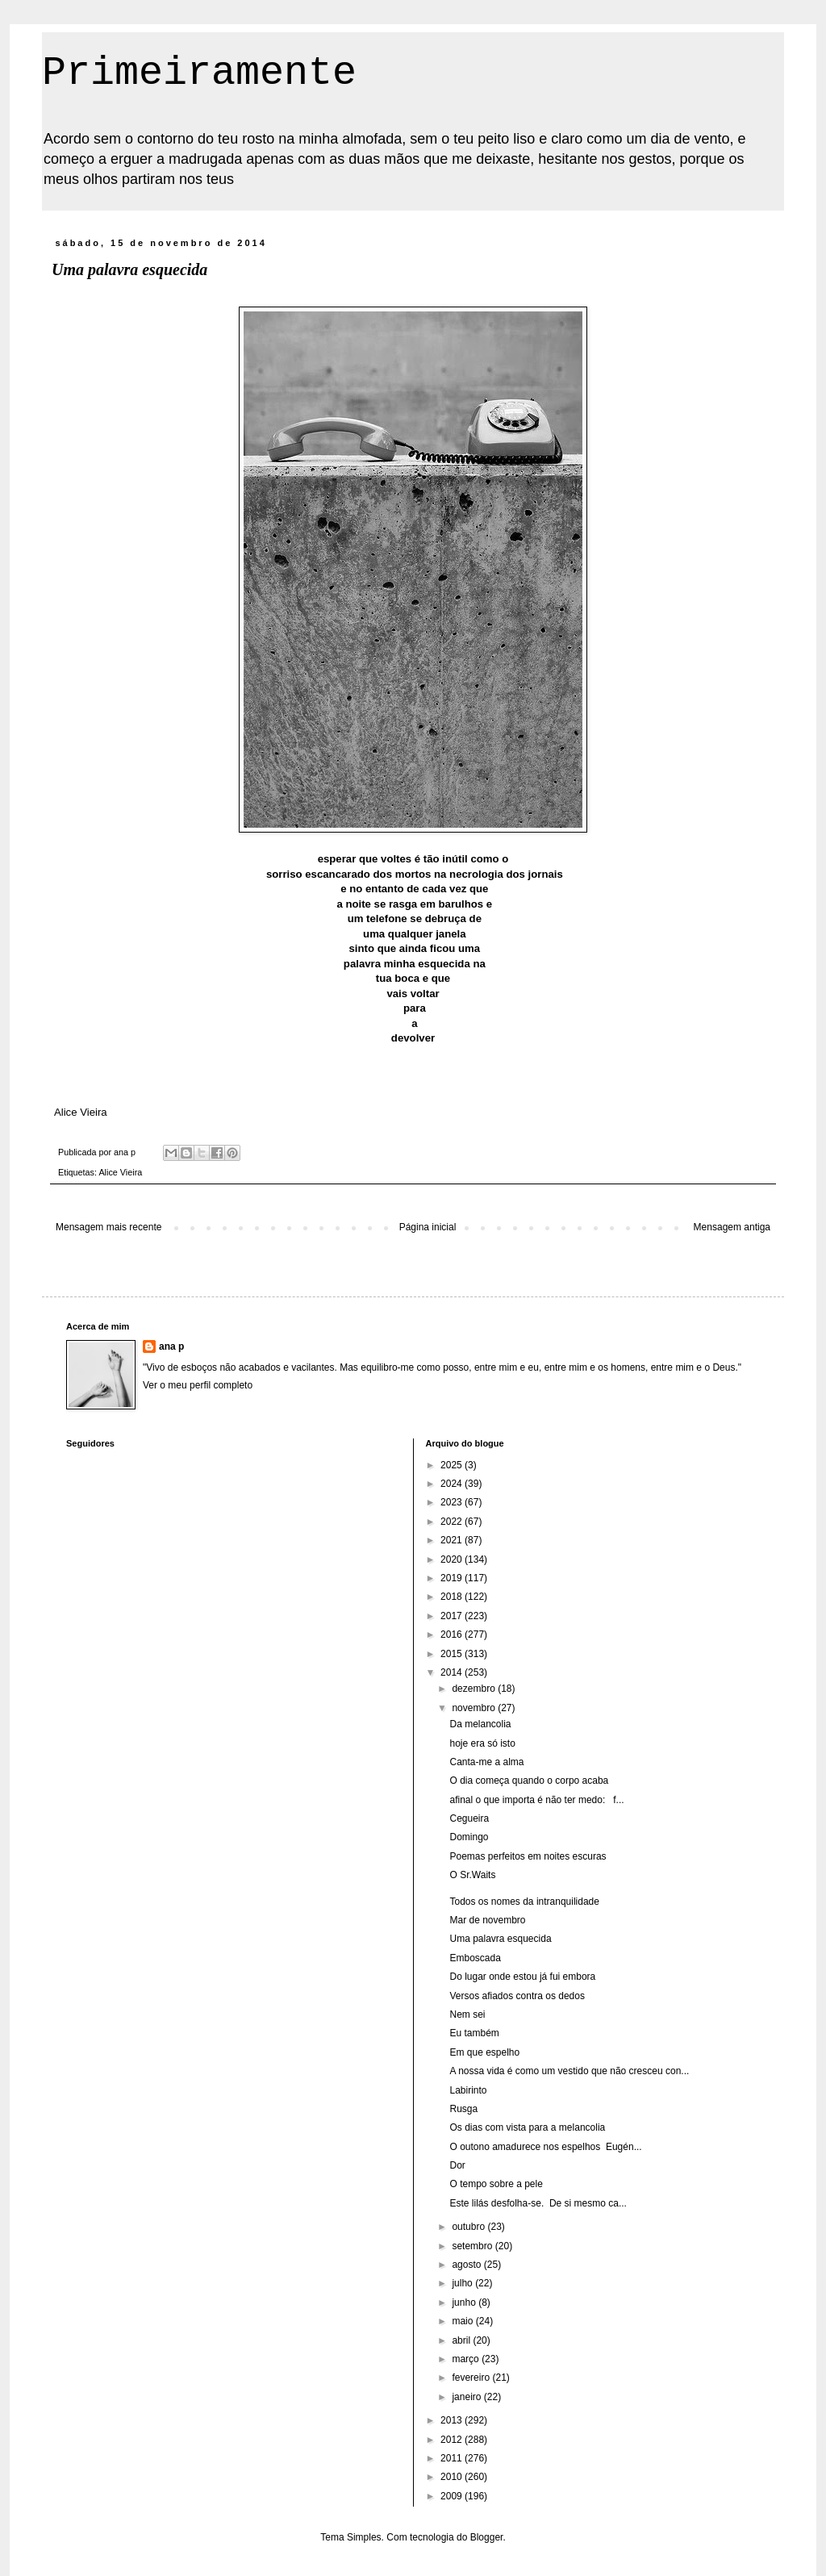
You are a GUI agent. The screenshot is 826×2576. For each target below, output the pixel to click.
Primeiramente (199, 73)
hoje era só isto (482, 1743)
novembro (475, 1708)
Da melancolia (480, 1724)
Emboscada (474, 1958)
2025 (452, 1465)
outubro (469, 2226)
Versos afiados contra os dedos (516, 1996)
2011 (452, 2458)
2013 (452, 2420)
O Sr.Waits (472, 1875)
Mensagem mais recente (108, 1227)
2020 (452, 1559)
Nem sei (467, 2014)
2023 (452, 1502)
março (467, 2359)
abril (462, 2340)
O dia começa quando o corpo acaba (528, 1780)
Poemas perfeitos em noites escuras (527, 1856)
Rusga (463, 2109)
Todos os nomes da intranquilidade (524, 1901)
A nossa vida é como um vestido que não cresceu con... (569, 2071)
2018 (452, 1596)
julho (463, 2283)
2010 (452, 2476)
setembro (473, 2246)
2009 (452, 2496)
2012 (452, 2439)
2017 (452, 1616)
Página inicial (428, 1227)
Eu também (474, 2033)
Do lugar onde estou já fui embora (522, 1976)
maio (463, 2321)
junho (465, 2302)
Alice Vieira (120, 1172)
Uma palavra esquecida (500, 1938)
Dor (457, 2165)
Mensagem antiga (732, 1227)
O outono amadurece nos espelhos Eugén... (545, 2146)
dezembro (475, 1688)
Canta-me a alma (486, 1762)
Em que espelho (484, 2052)
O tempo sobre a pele (495, 2184)
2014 (452, 1672)
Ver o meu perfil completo (197, 1385)
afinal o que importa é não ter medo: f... (536, 1800)
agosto (467, 2264)
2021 (452, 1540)
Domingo (468, 1837)
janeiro (467, 2397)
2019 (452, 1578)
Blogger (486, 2537)
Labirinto (467, 2090)
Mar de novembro (487, 1920)
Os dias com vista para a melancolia (527, 2127)
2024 (452, 1483)
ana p (171, 1346)
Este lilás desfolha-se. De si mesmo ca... (537, 2203)
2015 (452, 1654)
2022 (452, 1521)
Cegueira (469, 1818)
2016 (452, 1634)
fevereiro (472, 2377)
